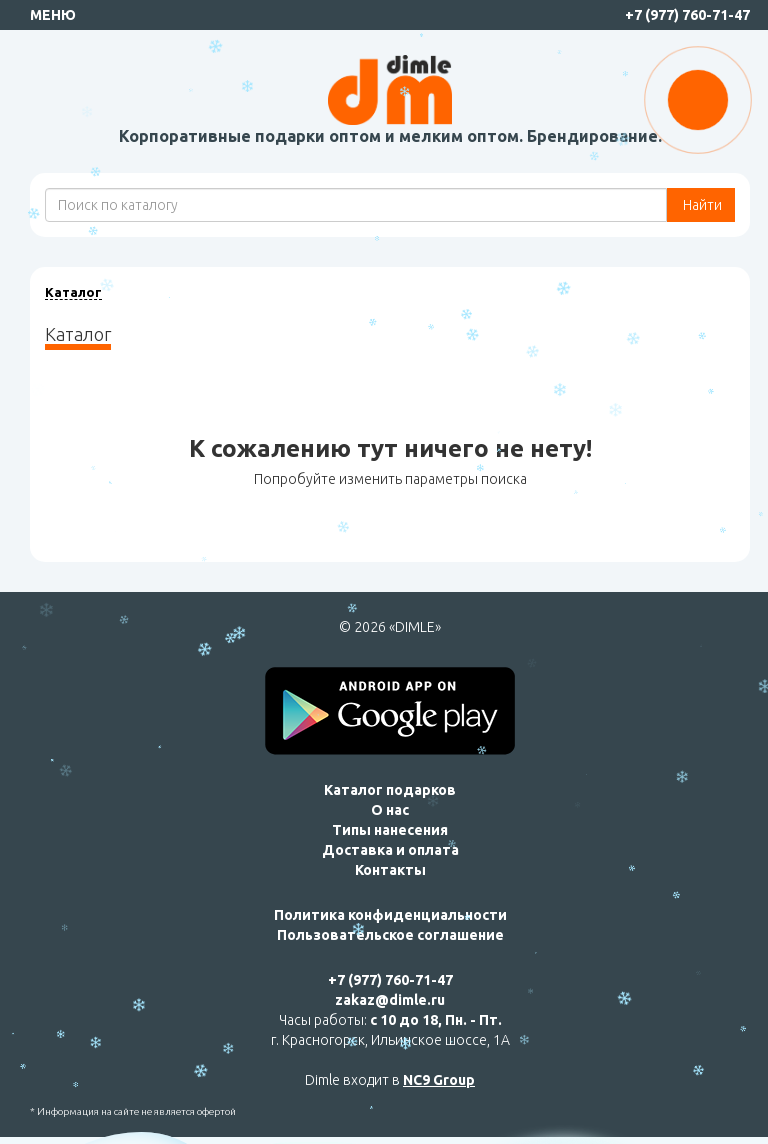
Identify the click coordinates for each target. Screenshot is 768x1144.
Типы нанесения (390, 830)
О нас (390, 810)
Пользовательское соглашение (390, 935)
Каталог (73, 292)
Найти (701, 205)
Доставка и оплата (390, 850)
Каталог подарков (390, 790)
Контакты (390, 870)
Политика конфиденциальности (390, 915)
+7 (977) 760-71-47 (687, 15)
